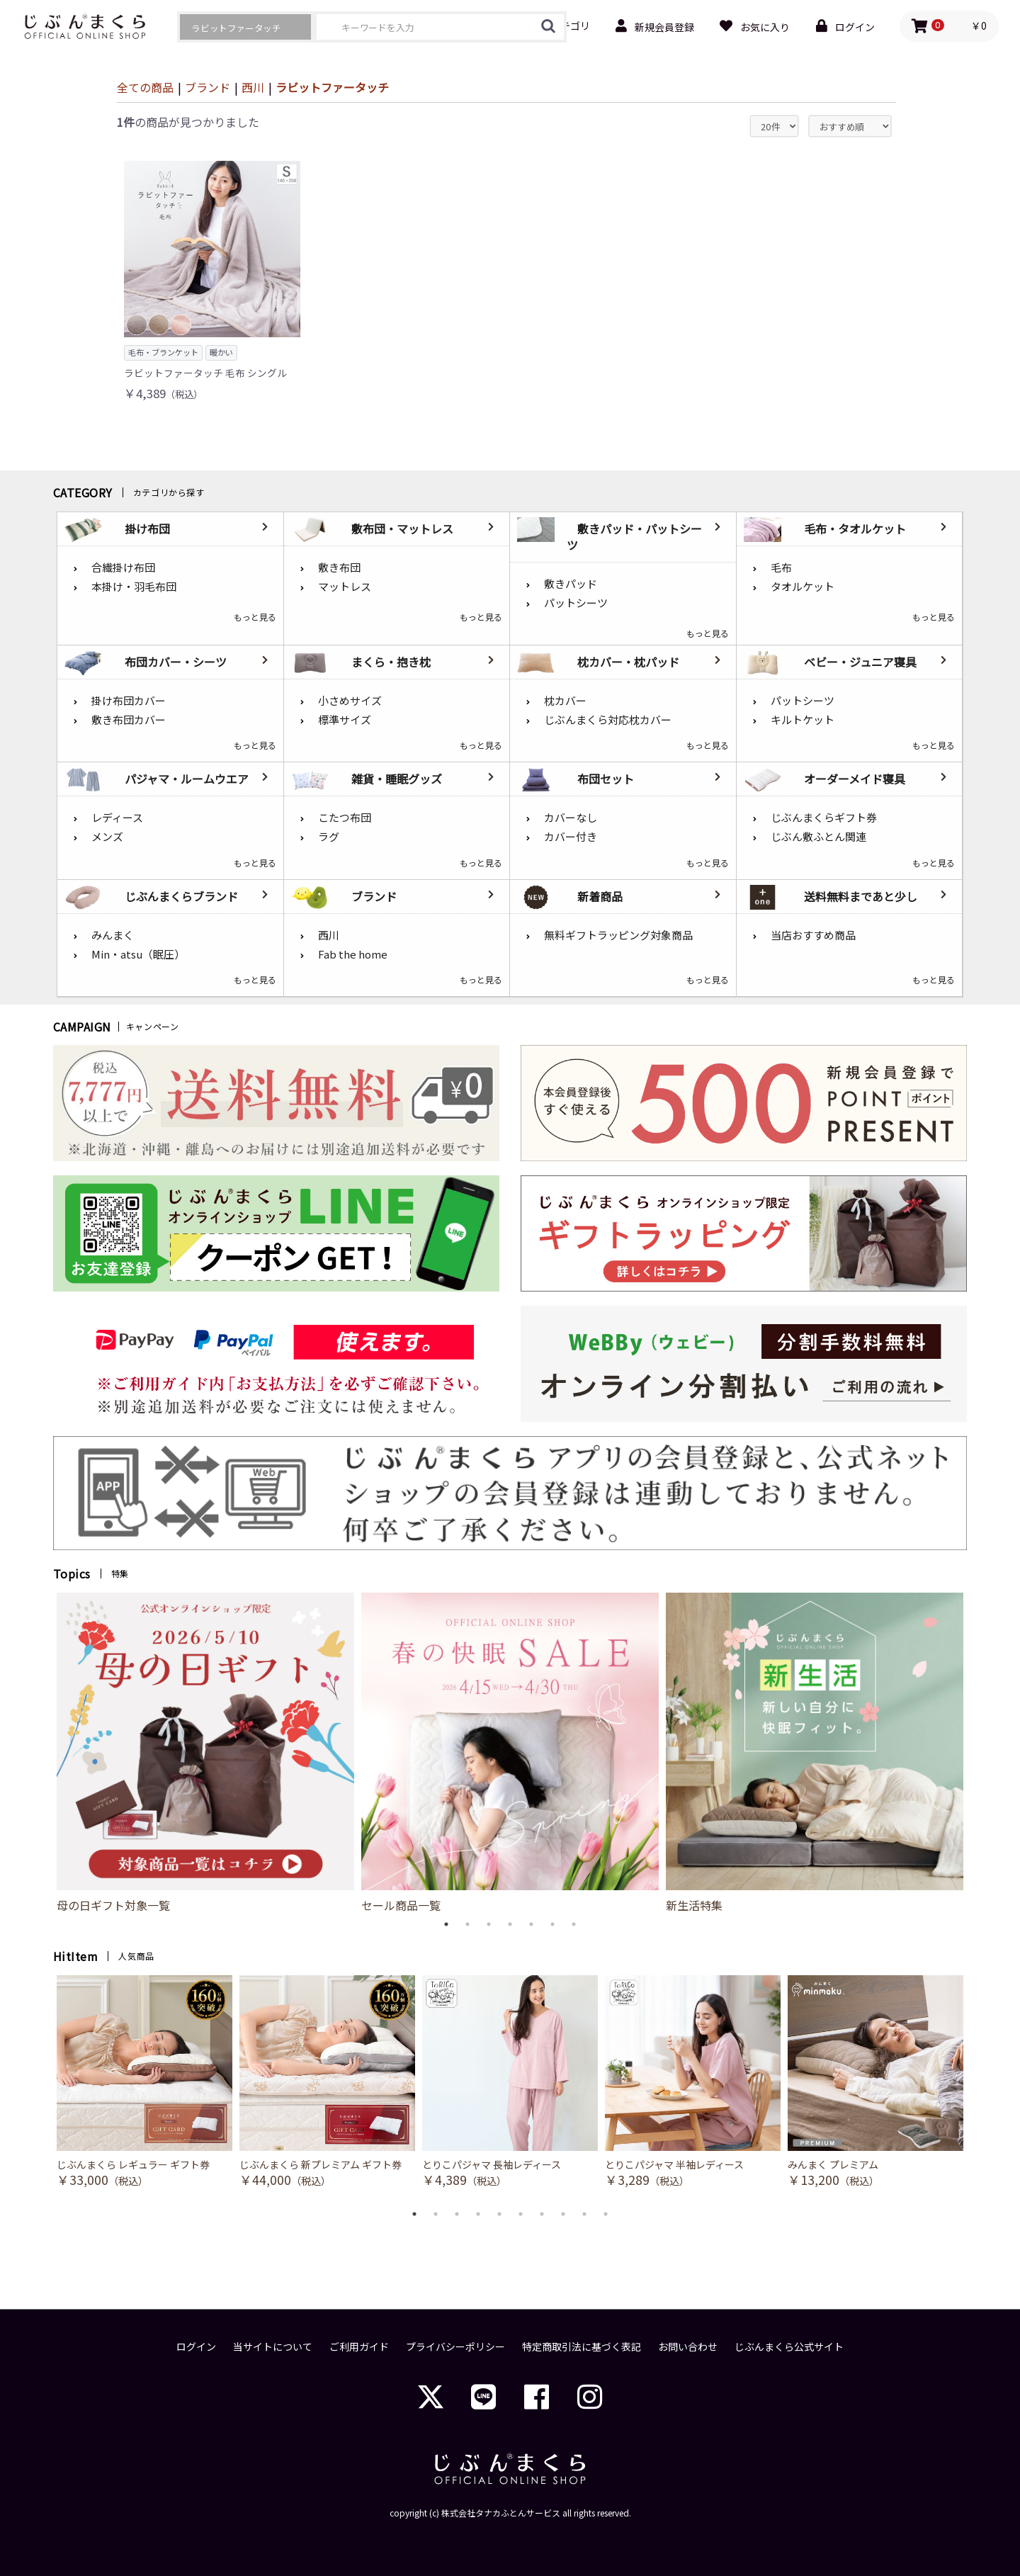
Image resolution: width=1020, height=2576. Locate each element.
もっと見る (255, 617)
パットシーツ (576, 602)
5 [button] (531, 1924)
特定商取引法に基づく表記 (581, 2347)
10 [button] (606, 2214)
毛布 (781, 567)
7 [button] (574, 1924)
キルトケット (802, 719)
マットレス (344, 586)
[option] (205, 1753)
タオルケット (802, 586)
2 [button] (467, 1924)
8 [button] (563, 2214)
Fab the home (352, 954)
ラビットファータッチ (332, 87)
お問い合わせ (688, 2347)
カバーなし (570, 817)
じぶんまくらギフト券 (824, 817)
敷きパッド (570, 583)
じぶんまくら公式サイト (789, 2347)
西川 (253, 87)
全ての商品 (145, 87)
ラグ (328, 836)
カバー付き (570, 836)
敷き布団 (339, 567)
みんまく (112, 934)
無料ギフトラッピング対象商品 (618, 934)
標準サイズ (344, 719)
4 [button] (510, 1924)
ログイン (196, 2347)
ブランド (207, 87)
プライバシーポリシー (455, 2347)
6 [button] (552, 1924)
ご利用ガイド (359, 2347)
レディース (117, 817)
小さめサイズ (350, 700)
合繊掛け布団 (123, 567)
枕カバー (565, 700)
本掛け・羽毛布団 (133, 586)
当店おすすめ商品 (813, 934)
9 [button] (584, 2214)
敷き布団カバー (128, 719)
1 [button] (446, 1924)
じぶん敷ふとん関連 (818, 836)
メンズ (107, 836)
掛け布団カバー (128, 700)
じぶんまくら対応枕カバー (608, 719)
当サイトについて (272, 2347)
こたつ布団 (344, 817)
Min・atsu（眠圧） (138, 954)
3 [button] (489, 1924)
